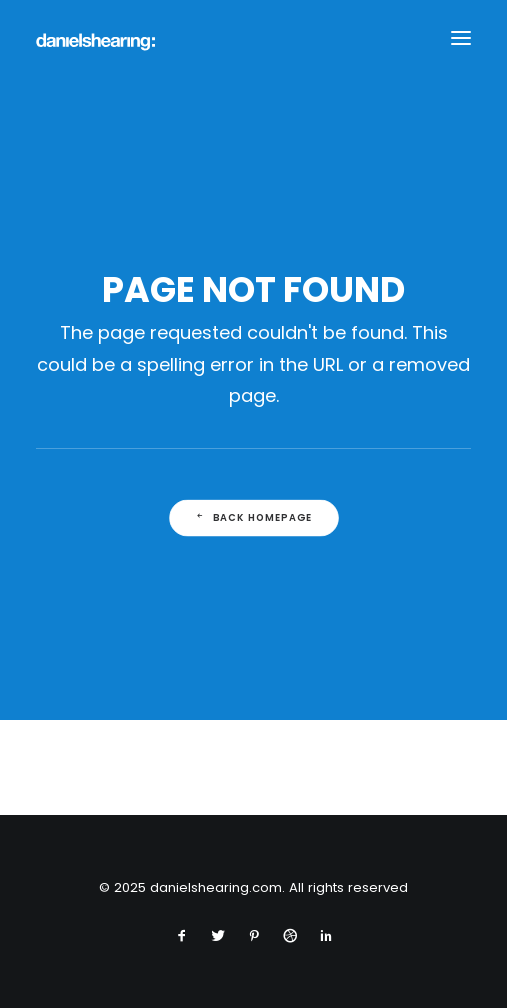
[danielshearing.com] (96, 38)
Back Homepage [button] (253, 518)
